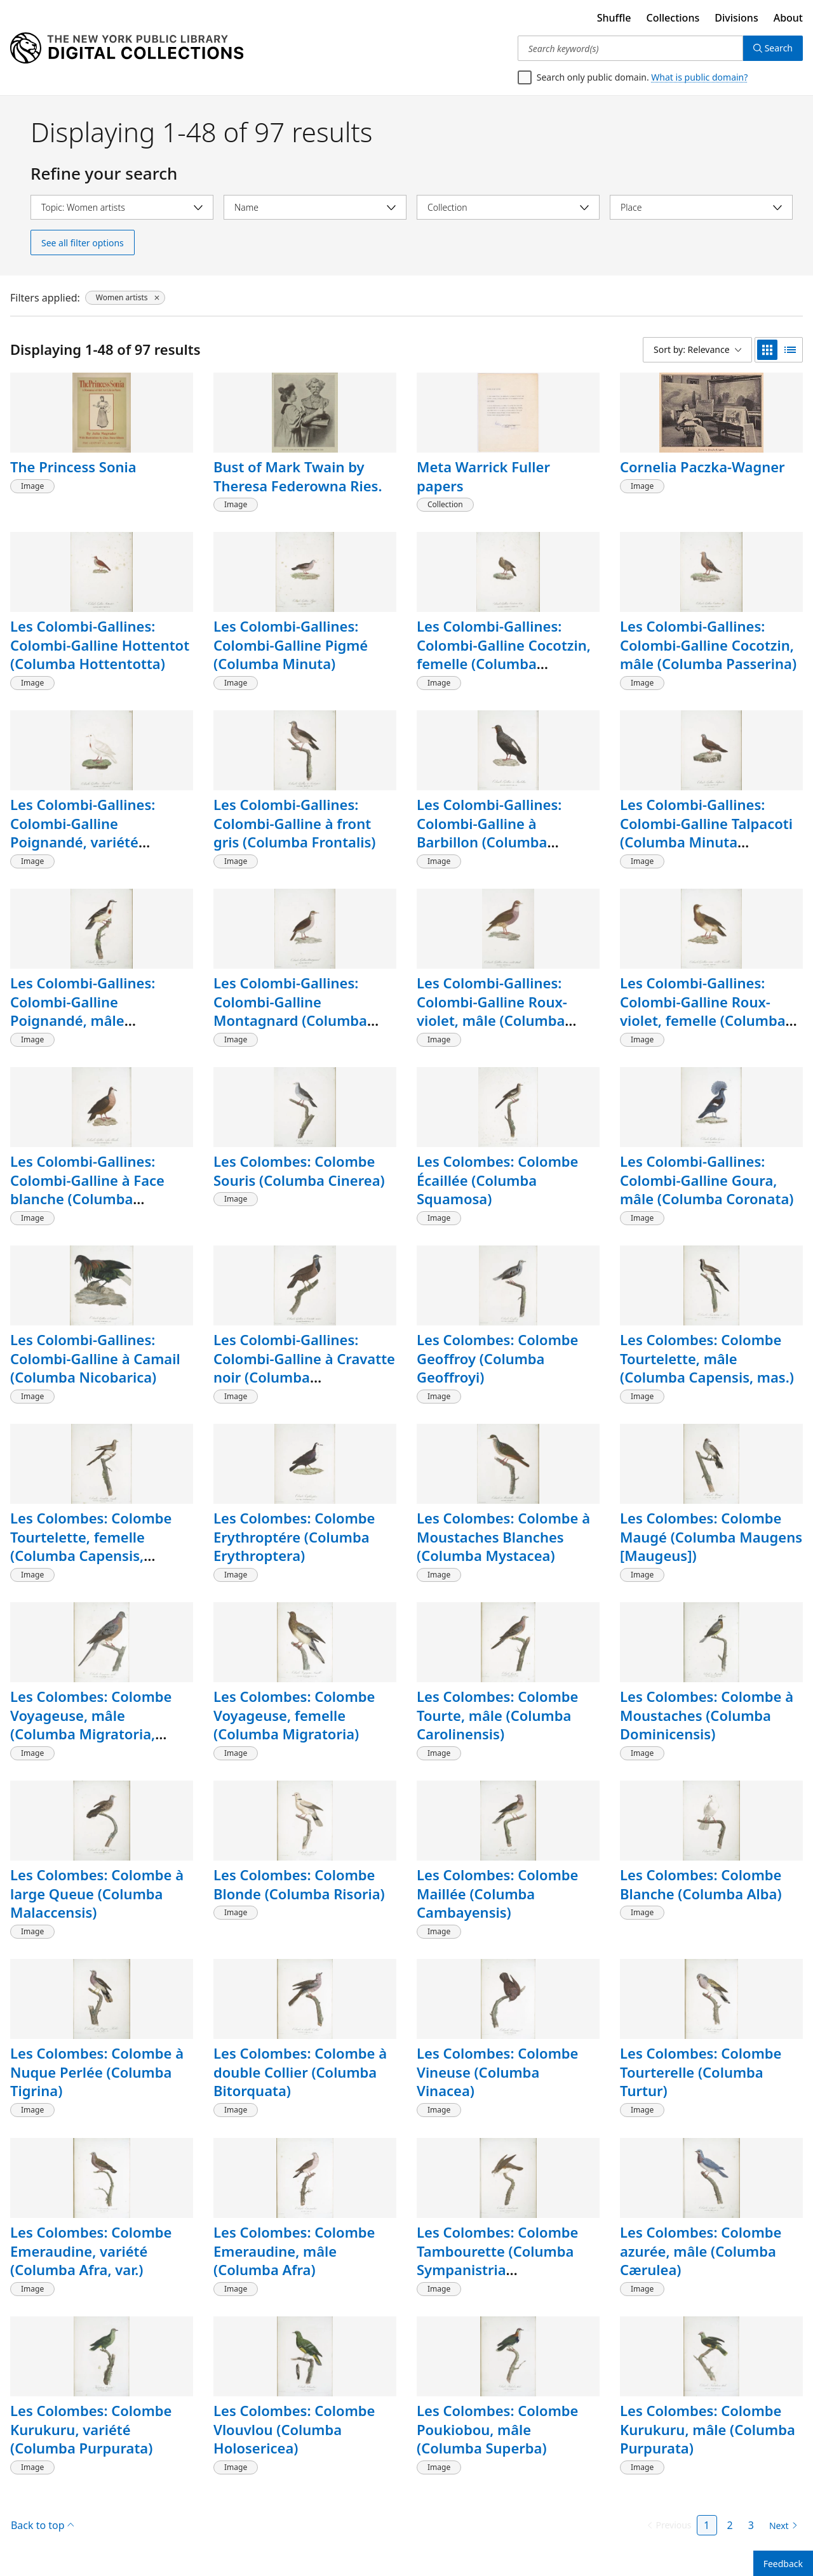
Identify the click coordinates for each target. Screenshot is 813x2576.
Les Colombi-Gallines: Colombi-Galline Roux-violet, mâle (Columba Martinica (492, 1011)
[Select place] (701, 207)
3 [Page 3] (751, 2525)
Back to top (42, 2525)
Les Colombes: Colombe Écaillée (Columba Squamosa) (497, 1180)
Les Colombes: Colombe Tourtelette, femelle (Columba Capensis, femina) (90, 1546)
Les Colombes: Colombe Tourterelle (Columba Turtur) (700, 2071)
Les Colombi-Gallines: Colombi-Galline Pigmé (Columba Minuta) (290, 644)
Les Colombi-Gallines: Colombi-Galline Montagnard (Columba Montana (290, 1011)
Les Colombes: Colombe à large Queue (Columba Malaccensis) (97, 1893)
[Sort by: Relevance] (697, 349)
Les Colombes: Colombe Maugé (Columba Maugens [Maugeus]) (711, 1536)
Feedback (783, 2564)
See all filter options (82, 243)
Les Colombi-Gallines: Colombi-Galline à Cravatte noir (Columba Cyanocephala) (304, 1367)
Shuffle (614, 18)
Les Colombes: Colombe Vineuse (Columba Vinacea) (497, 2071)
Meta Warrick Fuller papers (483, 476)
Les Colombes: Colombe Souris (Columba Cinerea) (299, 1171)
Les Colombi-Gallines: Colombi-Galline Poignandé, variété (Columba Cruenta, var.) (90, 832)
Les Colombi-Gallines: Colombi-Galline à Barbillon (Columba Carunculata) (489, 832)
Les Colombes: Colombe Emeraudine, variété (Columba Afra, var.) (90, 2250)
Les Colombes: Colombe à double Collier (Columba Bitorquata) (300, 2071)
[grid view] (767, 350)
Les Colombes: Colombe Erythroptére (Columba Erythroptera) (294, 1536)
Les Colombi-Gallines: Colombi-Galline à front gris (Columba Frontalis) (294, 823)
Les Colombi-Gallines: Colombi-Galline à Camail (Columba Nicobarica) (95, 1358)
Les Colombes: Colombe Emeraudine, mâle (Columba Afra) (294, 2250)
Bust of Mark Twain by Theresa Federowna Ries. (297, 476)
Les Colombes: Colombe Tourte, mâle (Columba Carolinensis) (497, 1715)
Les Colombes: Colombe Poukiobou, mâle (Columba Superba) (497, 2429)
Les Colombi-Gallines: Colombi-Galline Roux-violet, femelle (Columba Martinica (703, 1011)
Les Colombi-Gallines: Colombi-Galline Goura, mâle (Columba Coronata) (706, 1180)
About (788, 18)
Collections (673, 18)
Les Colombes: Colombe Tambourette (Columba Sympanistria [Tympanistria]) (497, 2260)
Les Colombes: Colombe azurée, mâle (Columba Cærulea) (700, 2250)
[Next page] (781, 2525)
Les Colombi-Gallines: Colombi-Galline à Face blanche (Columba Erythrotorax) (87, 1189)
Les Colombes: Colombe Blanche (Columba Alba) (701, 1884)
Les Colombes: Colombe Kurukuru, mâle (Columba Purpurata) (707, 2429)
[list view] (790, 350)
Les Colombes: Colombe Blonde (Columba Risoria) (299, 1884)
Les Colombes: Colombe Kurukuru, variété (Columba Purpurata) (90, 2429)
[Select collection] (508, 207)
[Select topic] (121, 207)
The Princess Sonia (73, 466)
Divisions (736, 18)
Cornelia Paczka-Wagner (702, 466)
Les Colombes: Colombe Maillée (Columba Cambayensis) (497, 1893)
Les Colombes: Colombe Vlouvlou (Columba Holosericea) (294, 2429)
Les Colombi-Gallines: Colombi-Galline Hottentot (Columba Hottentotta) (99, 644)
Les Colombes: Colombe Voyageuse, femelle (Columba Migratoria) (294, 1715)
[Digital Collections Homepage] (126, 48)
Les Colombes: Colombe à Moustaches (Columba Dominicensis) (706, 1715)
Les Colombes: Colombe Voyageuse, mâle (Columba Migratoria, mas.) (90, 1724)
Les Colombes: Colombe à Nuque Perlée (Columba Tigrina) (97, 2071)
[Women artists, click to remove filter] (125, 298)
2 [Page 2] (730, 2525)
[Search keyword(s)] (630, 48)
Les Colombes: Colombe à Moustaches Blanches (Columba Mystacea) (503, 1536)
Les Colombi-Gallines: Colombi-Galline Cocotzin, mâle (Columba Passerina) (708, 644)
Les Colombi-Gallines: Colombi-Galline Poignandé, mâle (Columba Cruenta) (82, 1011)
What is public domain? (699, 77)
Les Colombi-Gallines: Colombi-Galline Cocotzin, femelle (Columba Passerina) (504, 654)
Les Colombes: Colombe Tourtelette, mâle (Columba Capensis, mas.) (707, 1358)
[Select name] (315, 207)
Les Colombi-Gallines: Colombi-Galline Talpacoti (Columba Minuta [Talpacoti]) (706, 832)
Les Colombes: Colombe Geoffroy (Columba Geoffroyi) (497, 1358)
